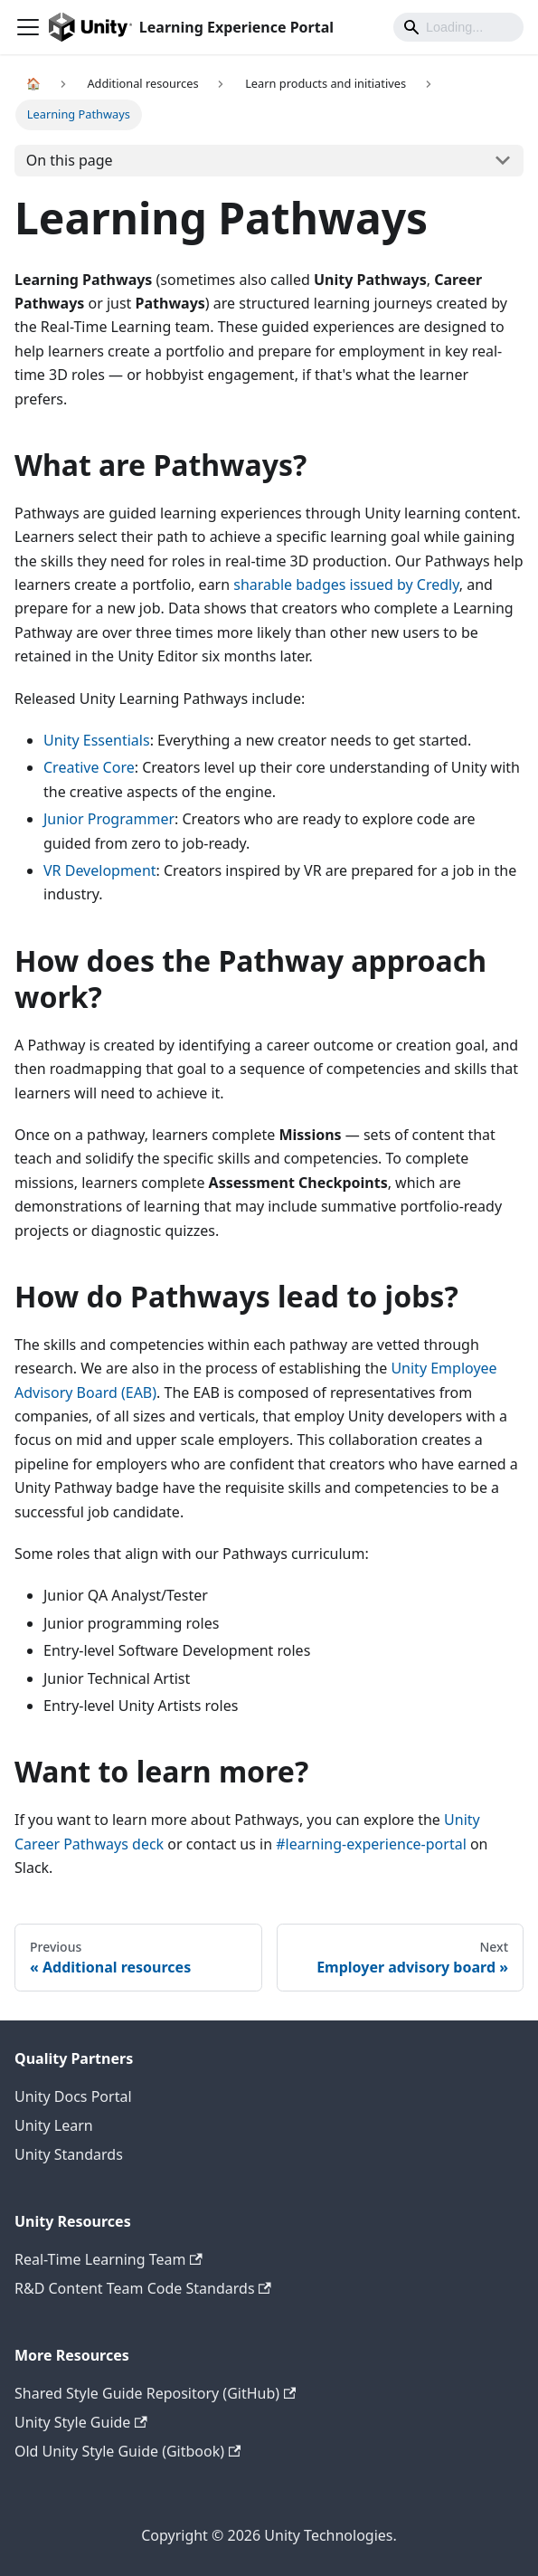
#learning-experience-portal (371, 1844)
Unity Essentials (96, 740)
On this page (69, 160)
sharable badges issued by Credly (345, 584)
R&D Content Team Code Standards (142, 2288)
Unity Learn (53, 2125)
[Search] (458, 27)
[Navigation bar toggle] (28, 27)
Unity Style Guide (80, 2422)
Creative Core (89, 767)
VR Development (99, 870)
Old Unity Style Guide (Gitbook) (127, 2451)
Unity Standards (68, 2154)
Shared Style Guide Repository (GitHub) (155, 2393)
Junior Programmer (109, 819)
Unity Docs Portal (73, 2096)
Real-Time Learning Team (108, 2259)
